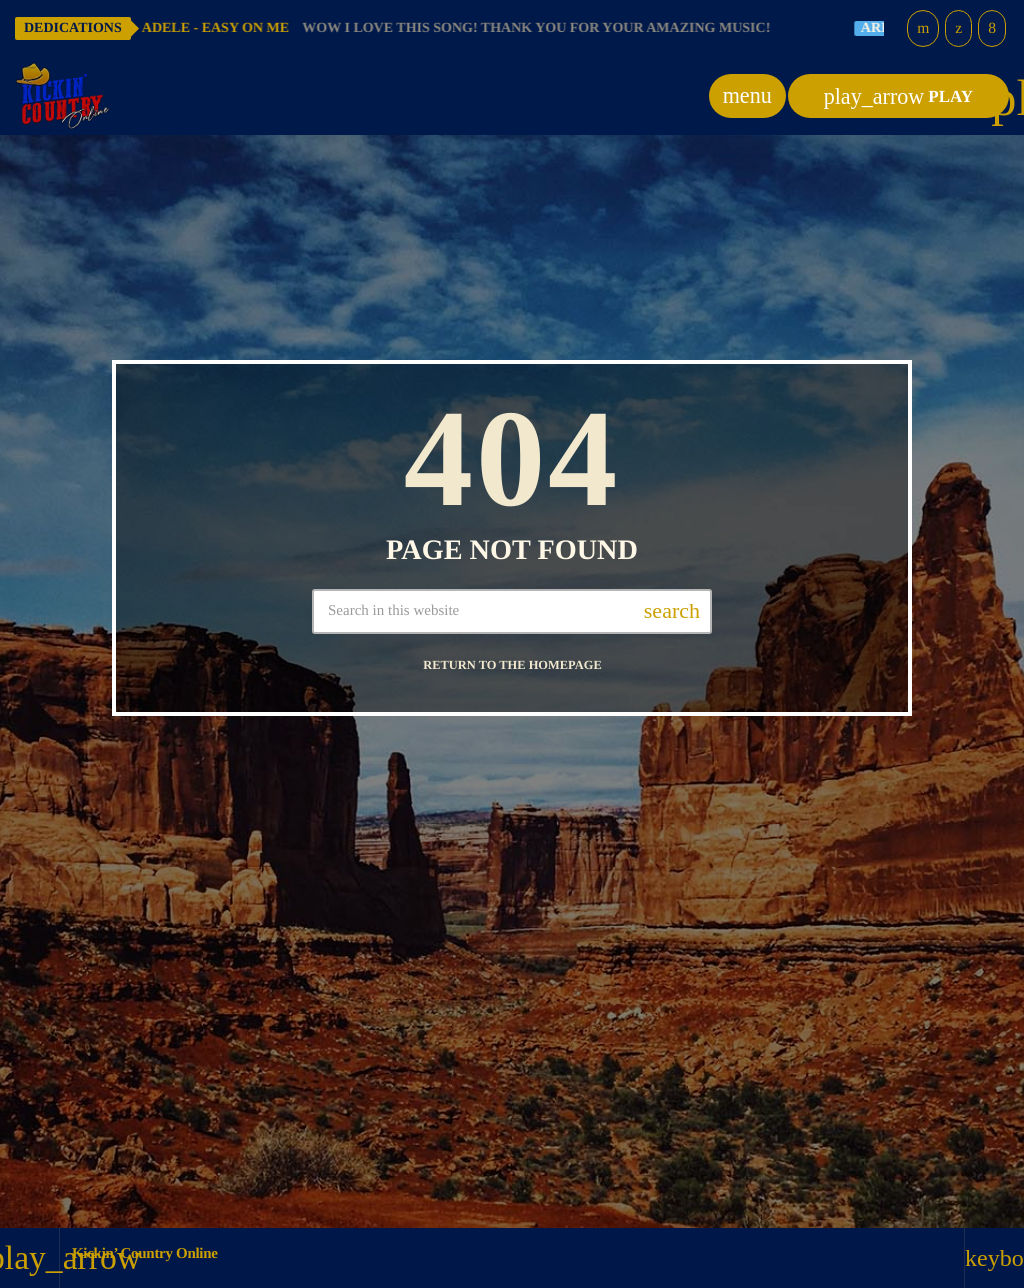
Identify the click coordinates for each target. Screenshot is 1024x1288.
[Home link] (63, 96)
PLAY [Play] (898, 96)
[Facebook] (992, 28)
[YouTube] (923, 28)
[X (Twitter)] (958, 28)
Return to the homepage (512, 665)
